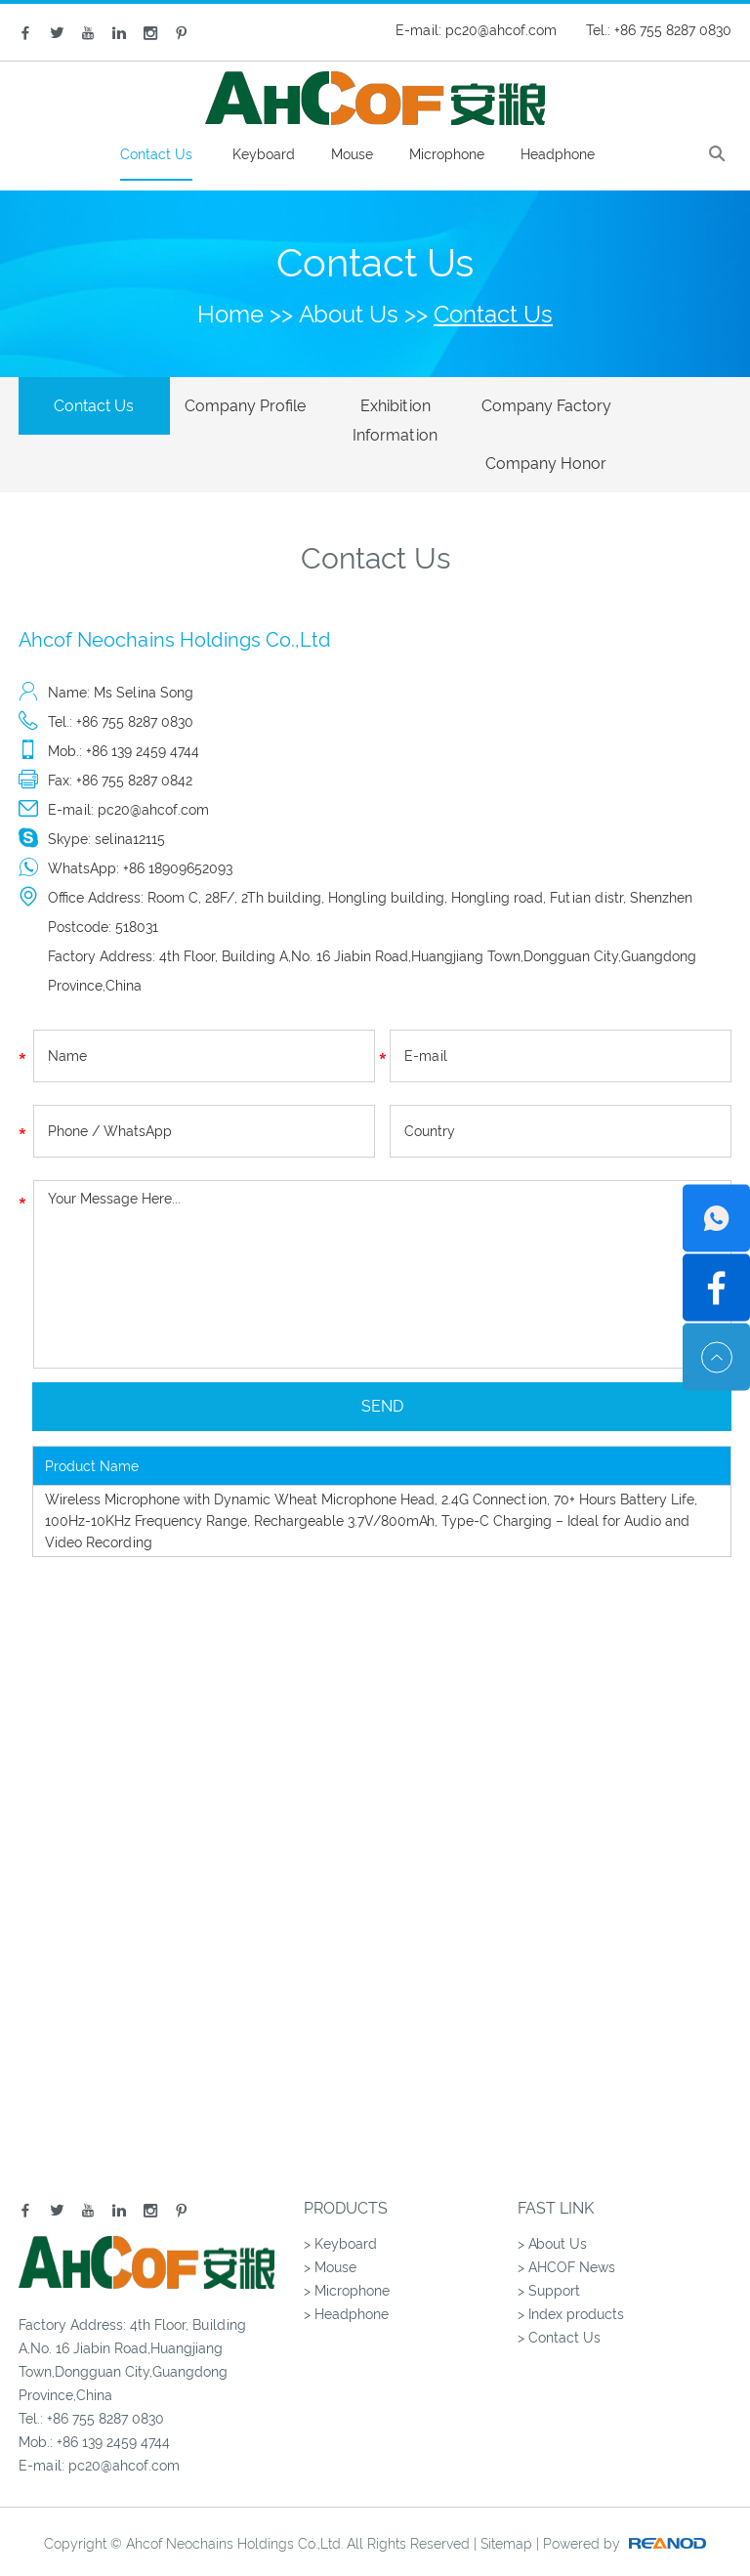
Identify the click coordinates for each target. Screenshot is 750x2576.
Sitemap (506, 2516)
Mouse (352, 154)
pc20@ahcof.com (501, 30)
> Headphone (346, 2287)
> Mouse (330, 2240)
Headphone (558, 154)
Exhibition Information (374, 420)
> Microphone (347, 2263)
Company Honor (660, 406)
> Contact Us (559, 2310)
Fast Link (556, 2181)
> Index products (571, 2287)
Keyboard (263, 154)
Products (346, 2181)
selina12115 (130, 812)
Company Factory (517, 406)
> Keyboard (340, 2216)
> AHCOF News (566, 2240)
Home (230, 314)
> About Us (552, 2216)
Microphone (446, 154)
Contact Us (156, 154)
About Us (348, 314)
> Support (549, 2263)
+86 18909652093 (177, 841)
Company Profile (232, 406)
